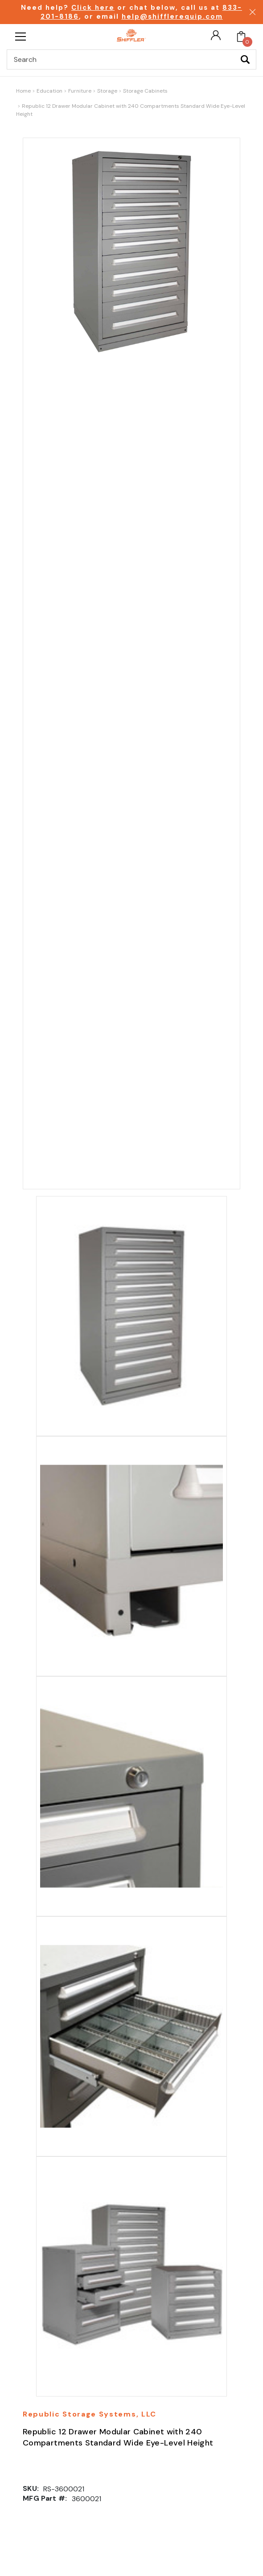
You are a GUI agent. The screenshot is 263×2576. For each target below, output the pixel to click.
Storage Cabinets (145, 90)
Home (23, 90)
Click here (93, 7)
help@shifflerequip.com (172, 16)
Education (49, 90)
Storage (107, 90)
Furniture (79, 90)
